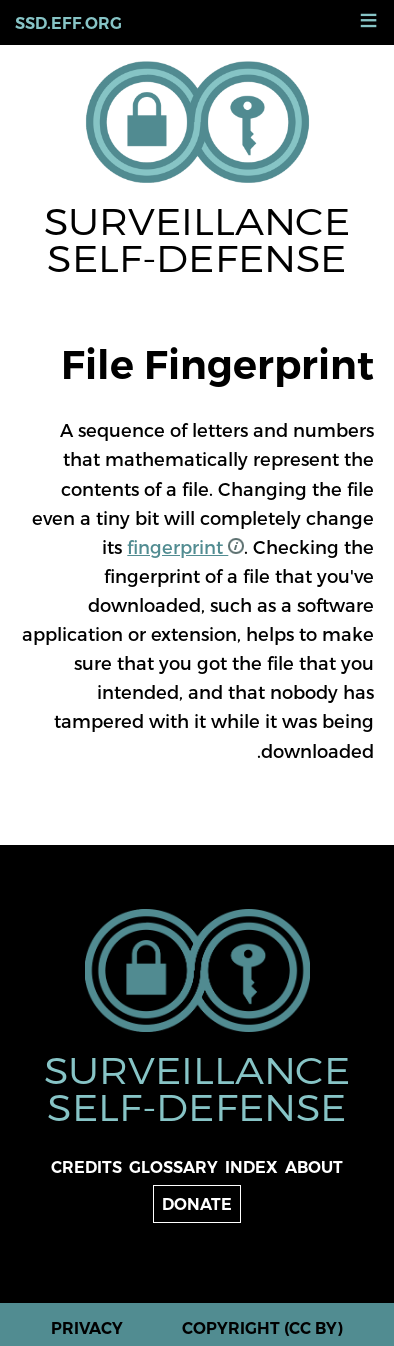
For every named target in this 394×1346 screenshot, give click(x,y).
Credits (86, 1167)
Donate (197, 1204)
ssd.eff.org (68, 23)
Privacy (87, 1328)
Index (251, 1167)
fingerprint (185, 546)
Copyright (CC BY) (262, 1328)
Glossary (173, 1167)
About (314, 1167)
